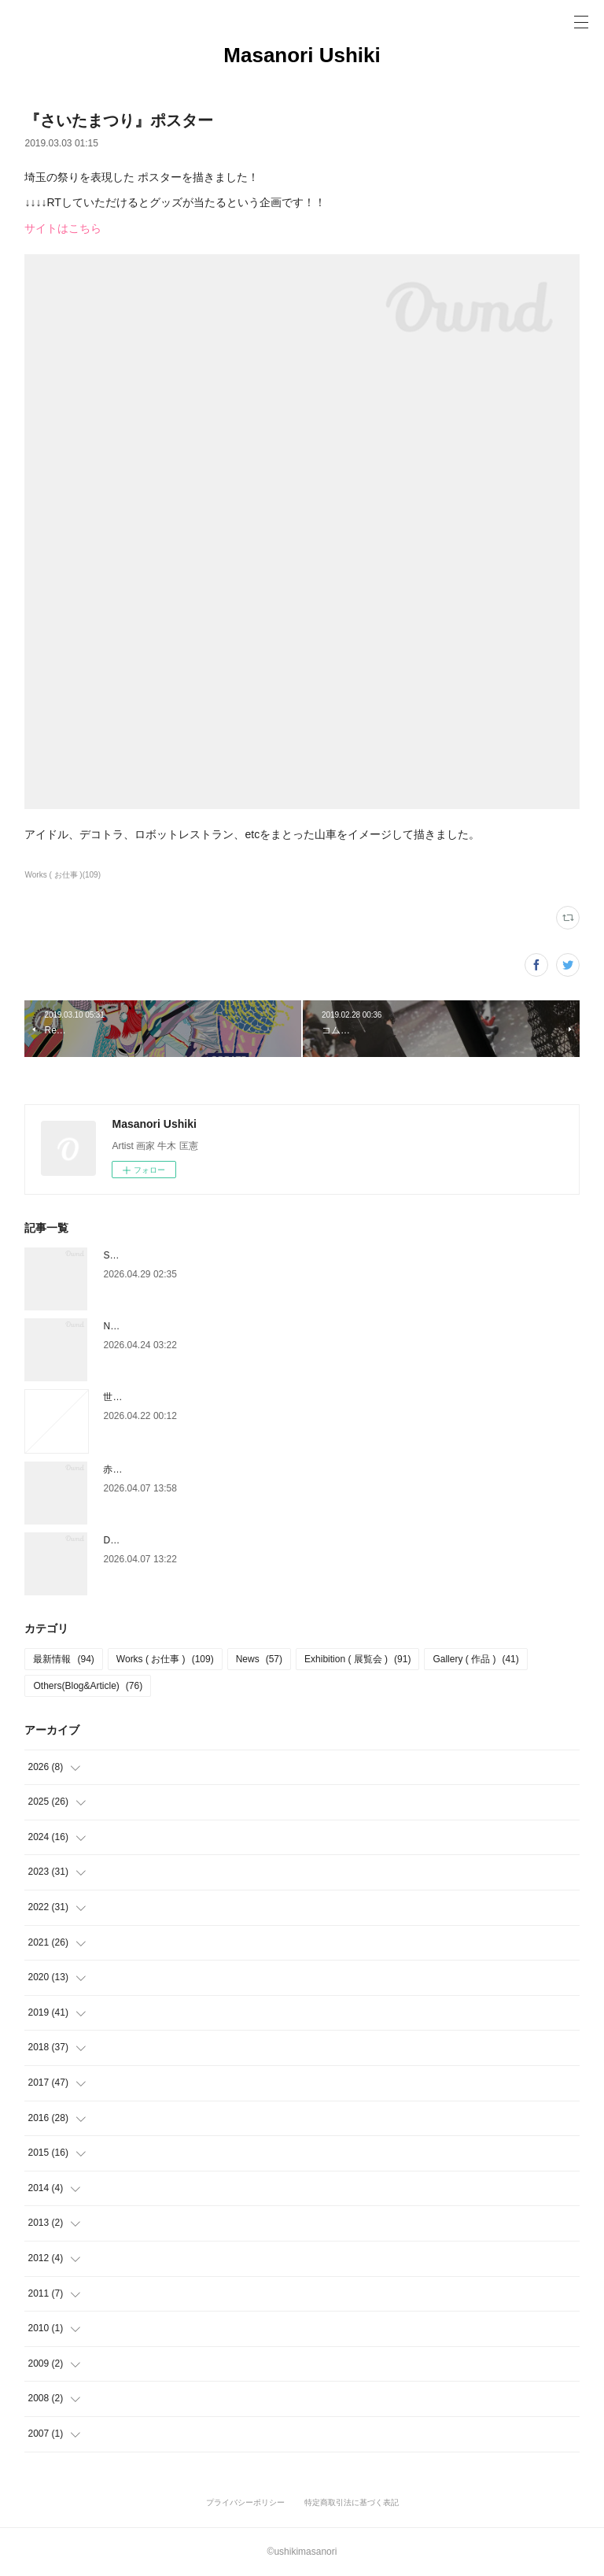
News (259, 1659)
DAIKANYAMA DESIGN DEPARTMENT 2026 (198, 1540)
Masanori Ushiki (301, 55)
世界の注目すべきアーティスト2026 (179, 1397)
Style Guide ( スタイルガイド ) (167, 1255)
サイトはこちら (62, 228)
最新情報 (63, 1659)
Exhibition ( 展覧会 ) (357, 1659)
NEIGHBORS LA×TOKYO (157, 1326)
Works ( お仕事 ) (165, 1659)
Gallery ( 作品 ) (475, 1659)
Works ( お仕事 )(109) (62, 874)
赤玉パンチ (126, 1469)
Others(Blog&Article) (87, 1685)
